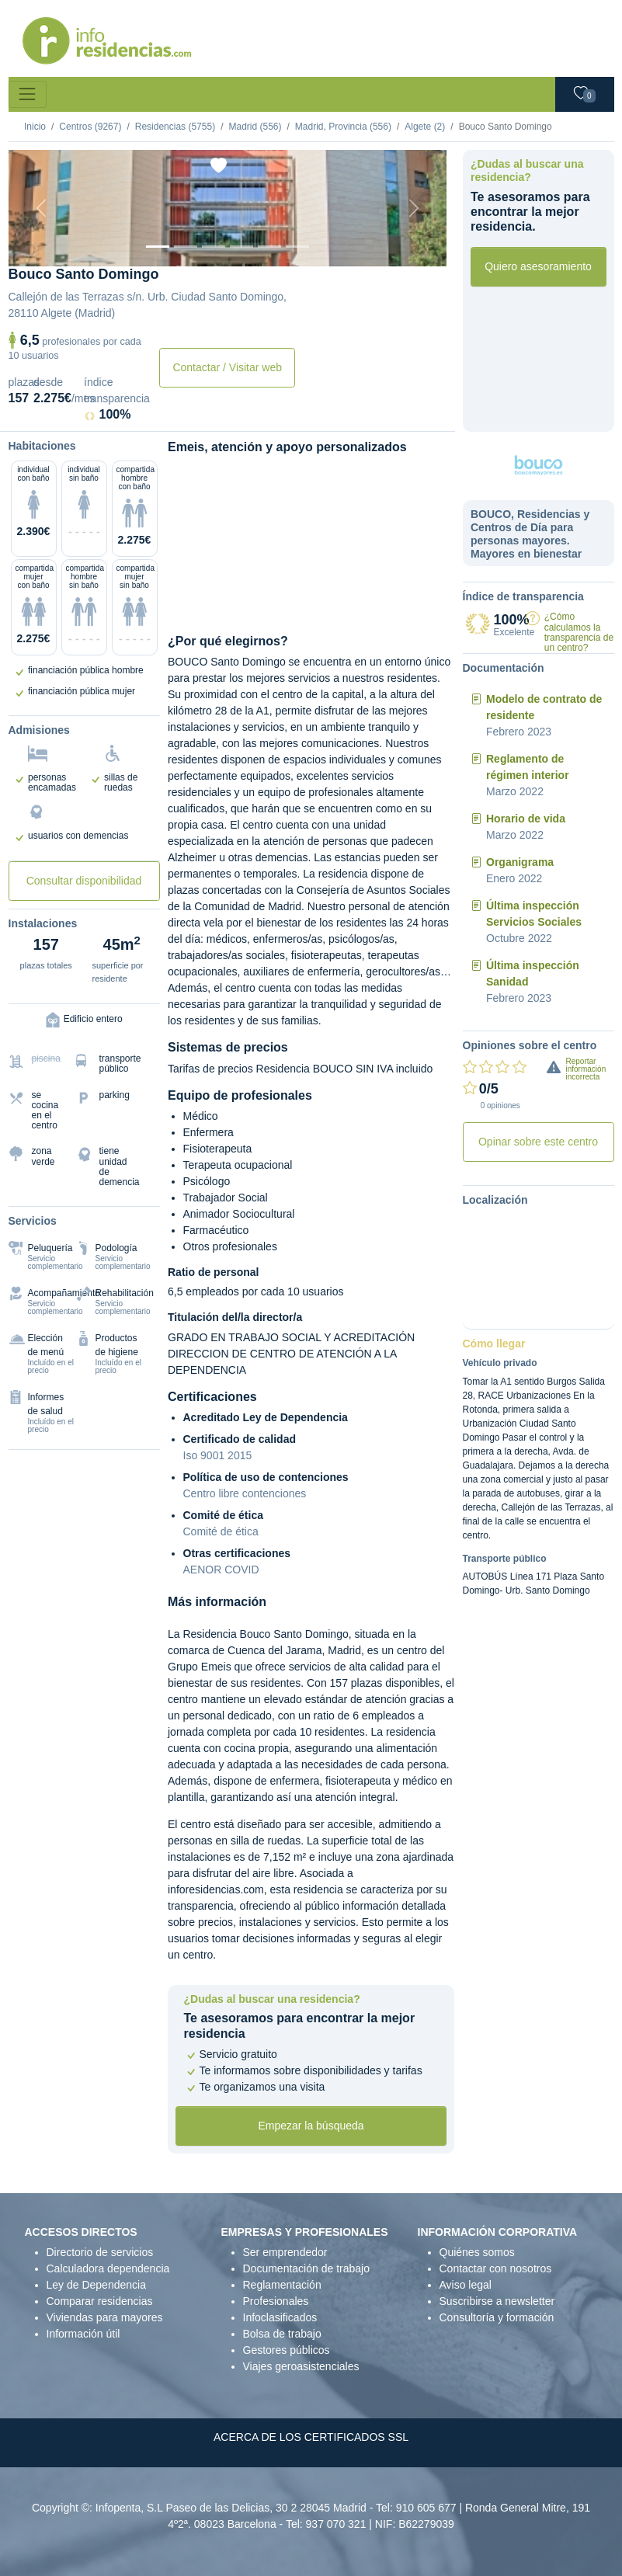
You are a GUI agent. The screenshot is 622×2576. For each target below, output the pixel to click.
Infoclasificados (280, 2317)
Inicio (35, 126)
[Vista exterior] (157, 247)
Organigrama (520, 862)
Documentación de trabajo (306, 2268)
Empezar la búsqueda (310, 2125)
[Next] (413, 208)
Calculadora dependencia (108, 2268)
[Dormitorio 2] (213, 247)
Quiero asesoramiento (538, 266)
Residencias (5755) (175, 126)
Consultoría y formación (497, 2317)
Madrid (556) (254, 126)
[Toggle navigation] (28, 94)
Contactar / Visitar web (227, 367)
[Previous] (42, 208)
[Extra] (297, 247)
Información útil (83, 2333)
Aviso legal (466, 2285)
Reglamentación (282, 2285)
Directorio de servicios (100, 2252)
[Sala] (241, 247)
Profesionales (276, 2301)
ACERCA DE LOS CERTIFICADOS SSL (311, 2437)
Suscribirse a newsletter (497, 2301)
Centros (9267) (90, 126)
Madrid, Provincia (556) (343, 126)
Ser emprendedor (285, 2252)
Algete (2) (425, 126)
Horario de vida (525, 818)
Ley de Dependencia (96, 2285)
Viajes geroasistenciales (301, 2366)
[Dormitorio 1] (185, 247)
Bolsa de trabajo (282, 2333)
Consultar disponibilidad (84, 880)
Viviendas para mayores (105, 2317)
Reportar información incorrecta (586, 1069)
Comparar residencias (100, 2301)
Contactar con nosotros (496, 2268)
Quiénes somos (477, 2252)
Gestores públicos (286, 2350)
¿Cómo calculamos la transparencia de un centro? (578, 632)
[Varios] (269, 247)
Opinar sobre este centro (538, 1141)
